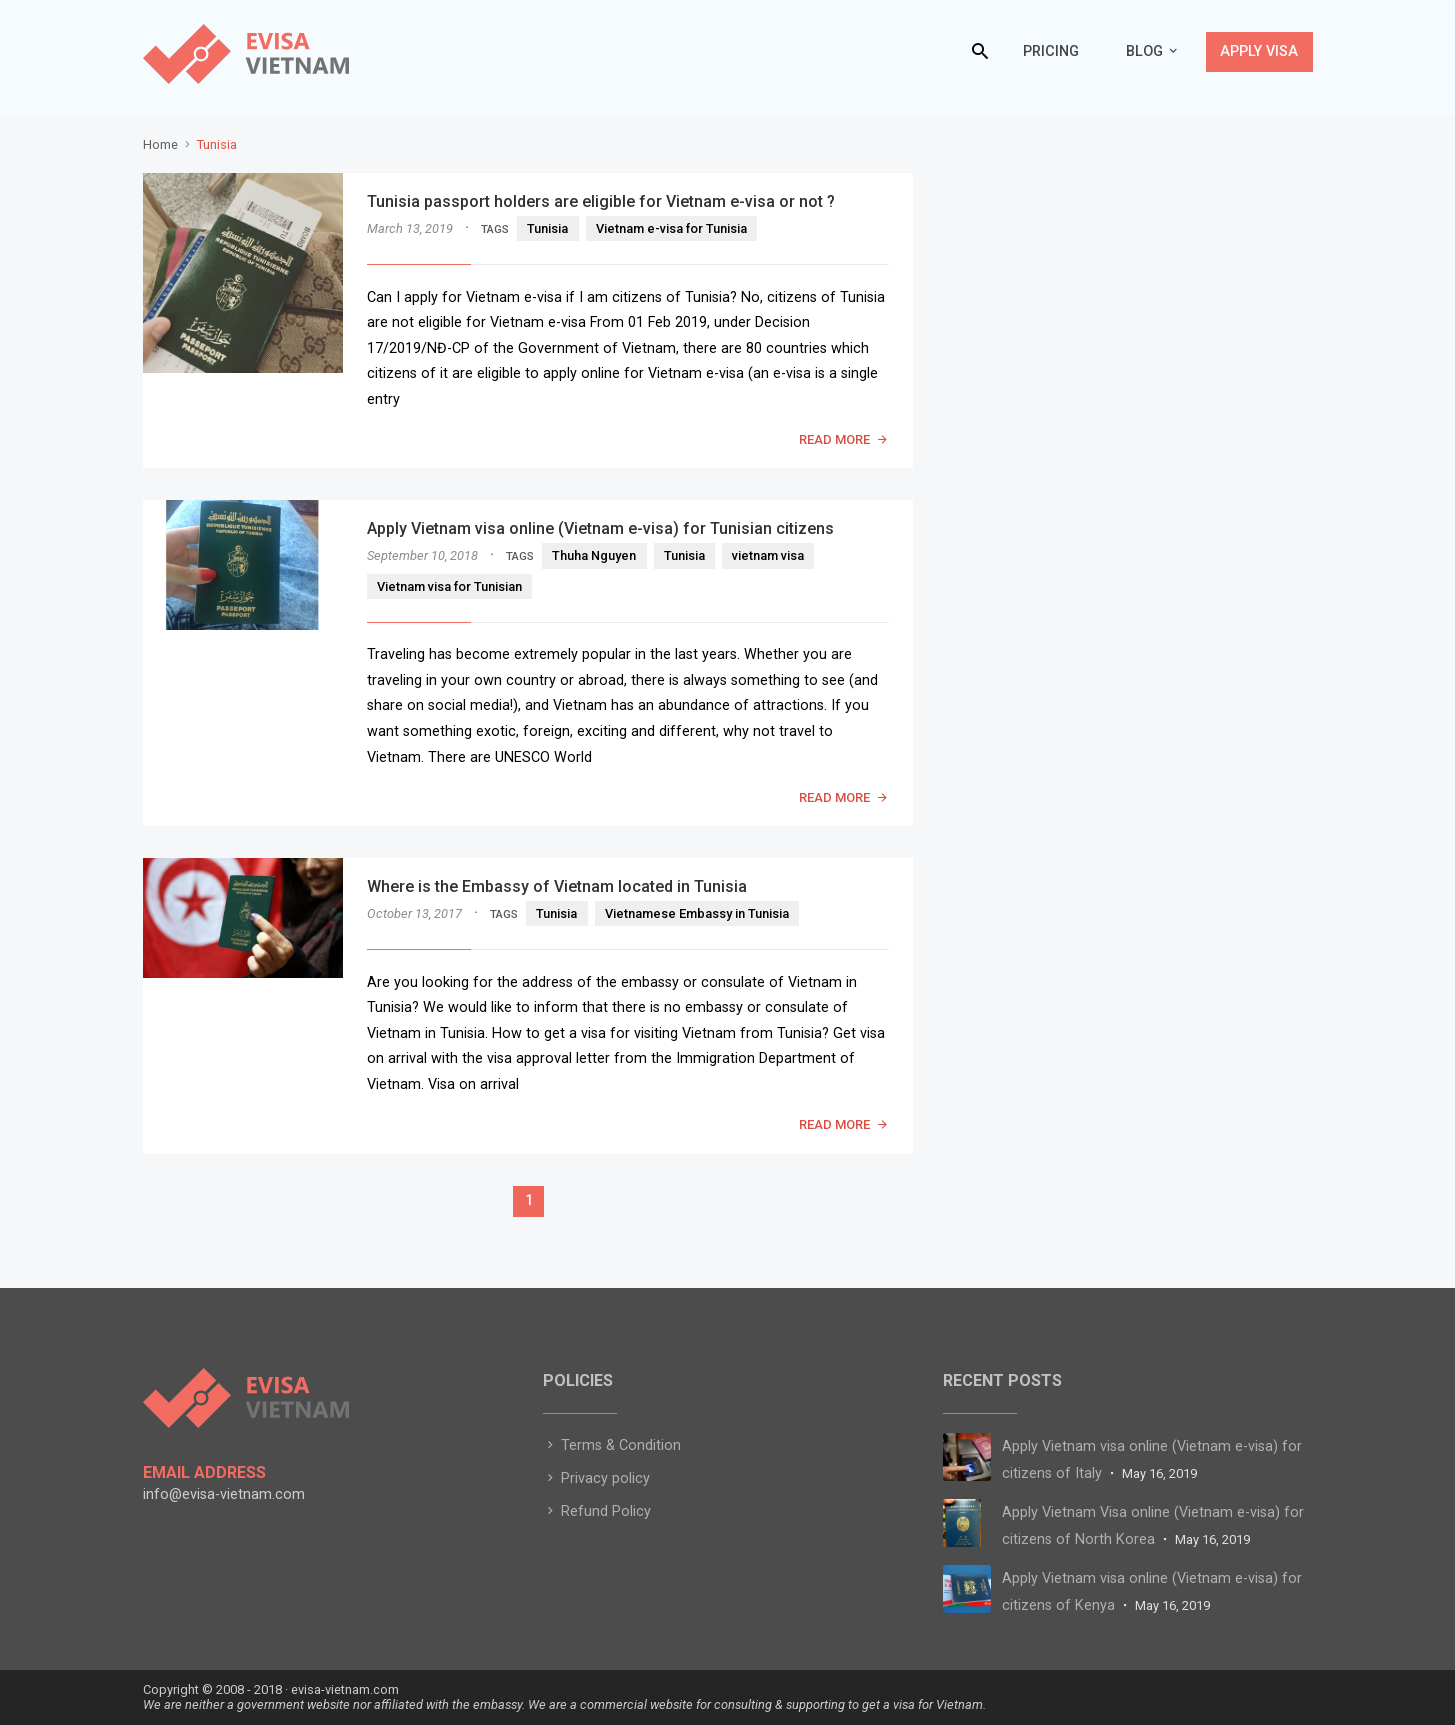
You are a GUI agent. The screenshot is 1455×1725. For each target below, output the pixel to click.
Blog (1144, 51)
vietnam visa (768, 555)
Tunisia (547, 228)
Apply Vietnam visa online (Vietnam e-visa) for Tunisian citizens (600, 528)
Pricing (1051, 51)
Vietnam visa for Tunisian (449, 586)
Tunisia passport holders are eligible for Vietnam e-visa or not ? (601, 201)
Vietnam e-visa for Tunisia (671, 228)
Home (160, 144)
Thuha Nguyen (594, 555)
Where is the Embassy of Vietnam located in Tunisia (557, 886)
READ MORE (834, 439)
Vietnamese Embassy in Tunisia (697, 913)
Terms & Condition (612, 1445)
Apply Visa (1259, 51)
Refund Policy (597, 1511)
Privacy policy (596, 1478)
